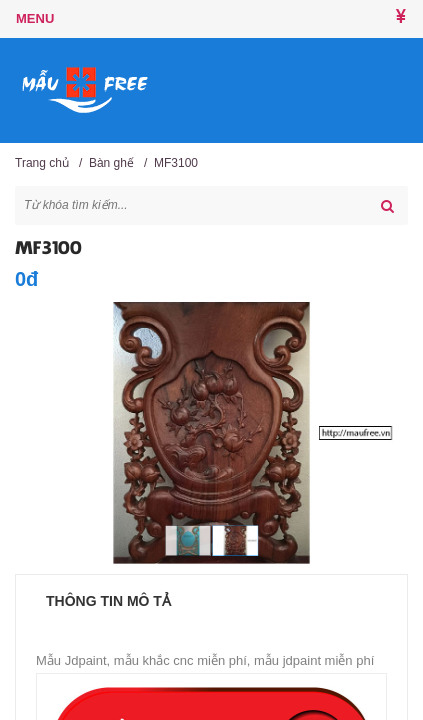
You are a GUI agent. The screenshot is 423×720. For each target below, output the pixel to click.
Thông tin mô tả (108, 601)
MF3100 (176, 163)
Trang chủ (42, 163)
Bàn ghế (111, 163)
